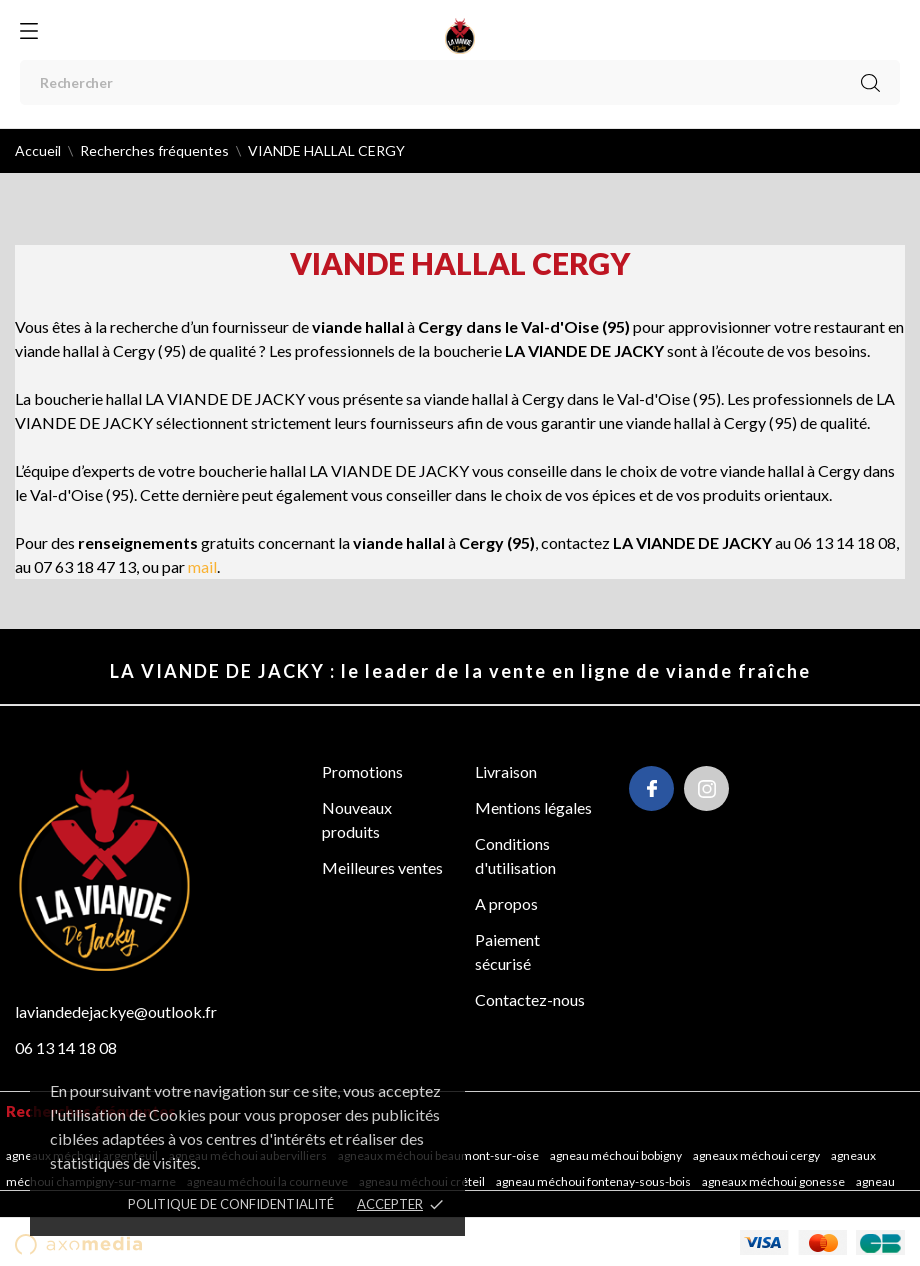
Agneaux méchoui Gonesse (774, 1181)
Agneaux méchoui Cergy (757, 1155)
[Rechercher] (460, 82)
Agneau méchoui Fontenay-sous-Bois (594, 1181)
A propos (506, 903)
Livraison (506, 771)
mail (202, 566)
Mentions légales (533, 807)
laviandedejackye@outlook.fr (116, 1011)
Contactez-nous (530, 999)
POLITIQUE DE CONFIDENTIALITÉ (231, 1204)
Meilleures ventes (382, 867)
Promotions (362, 771)
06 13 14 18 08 (66, 1047)
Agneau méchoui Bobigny (617, 1155)
